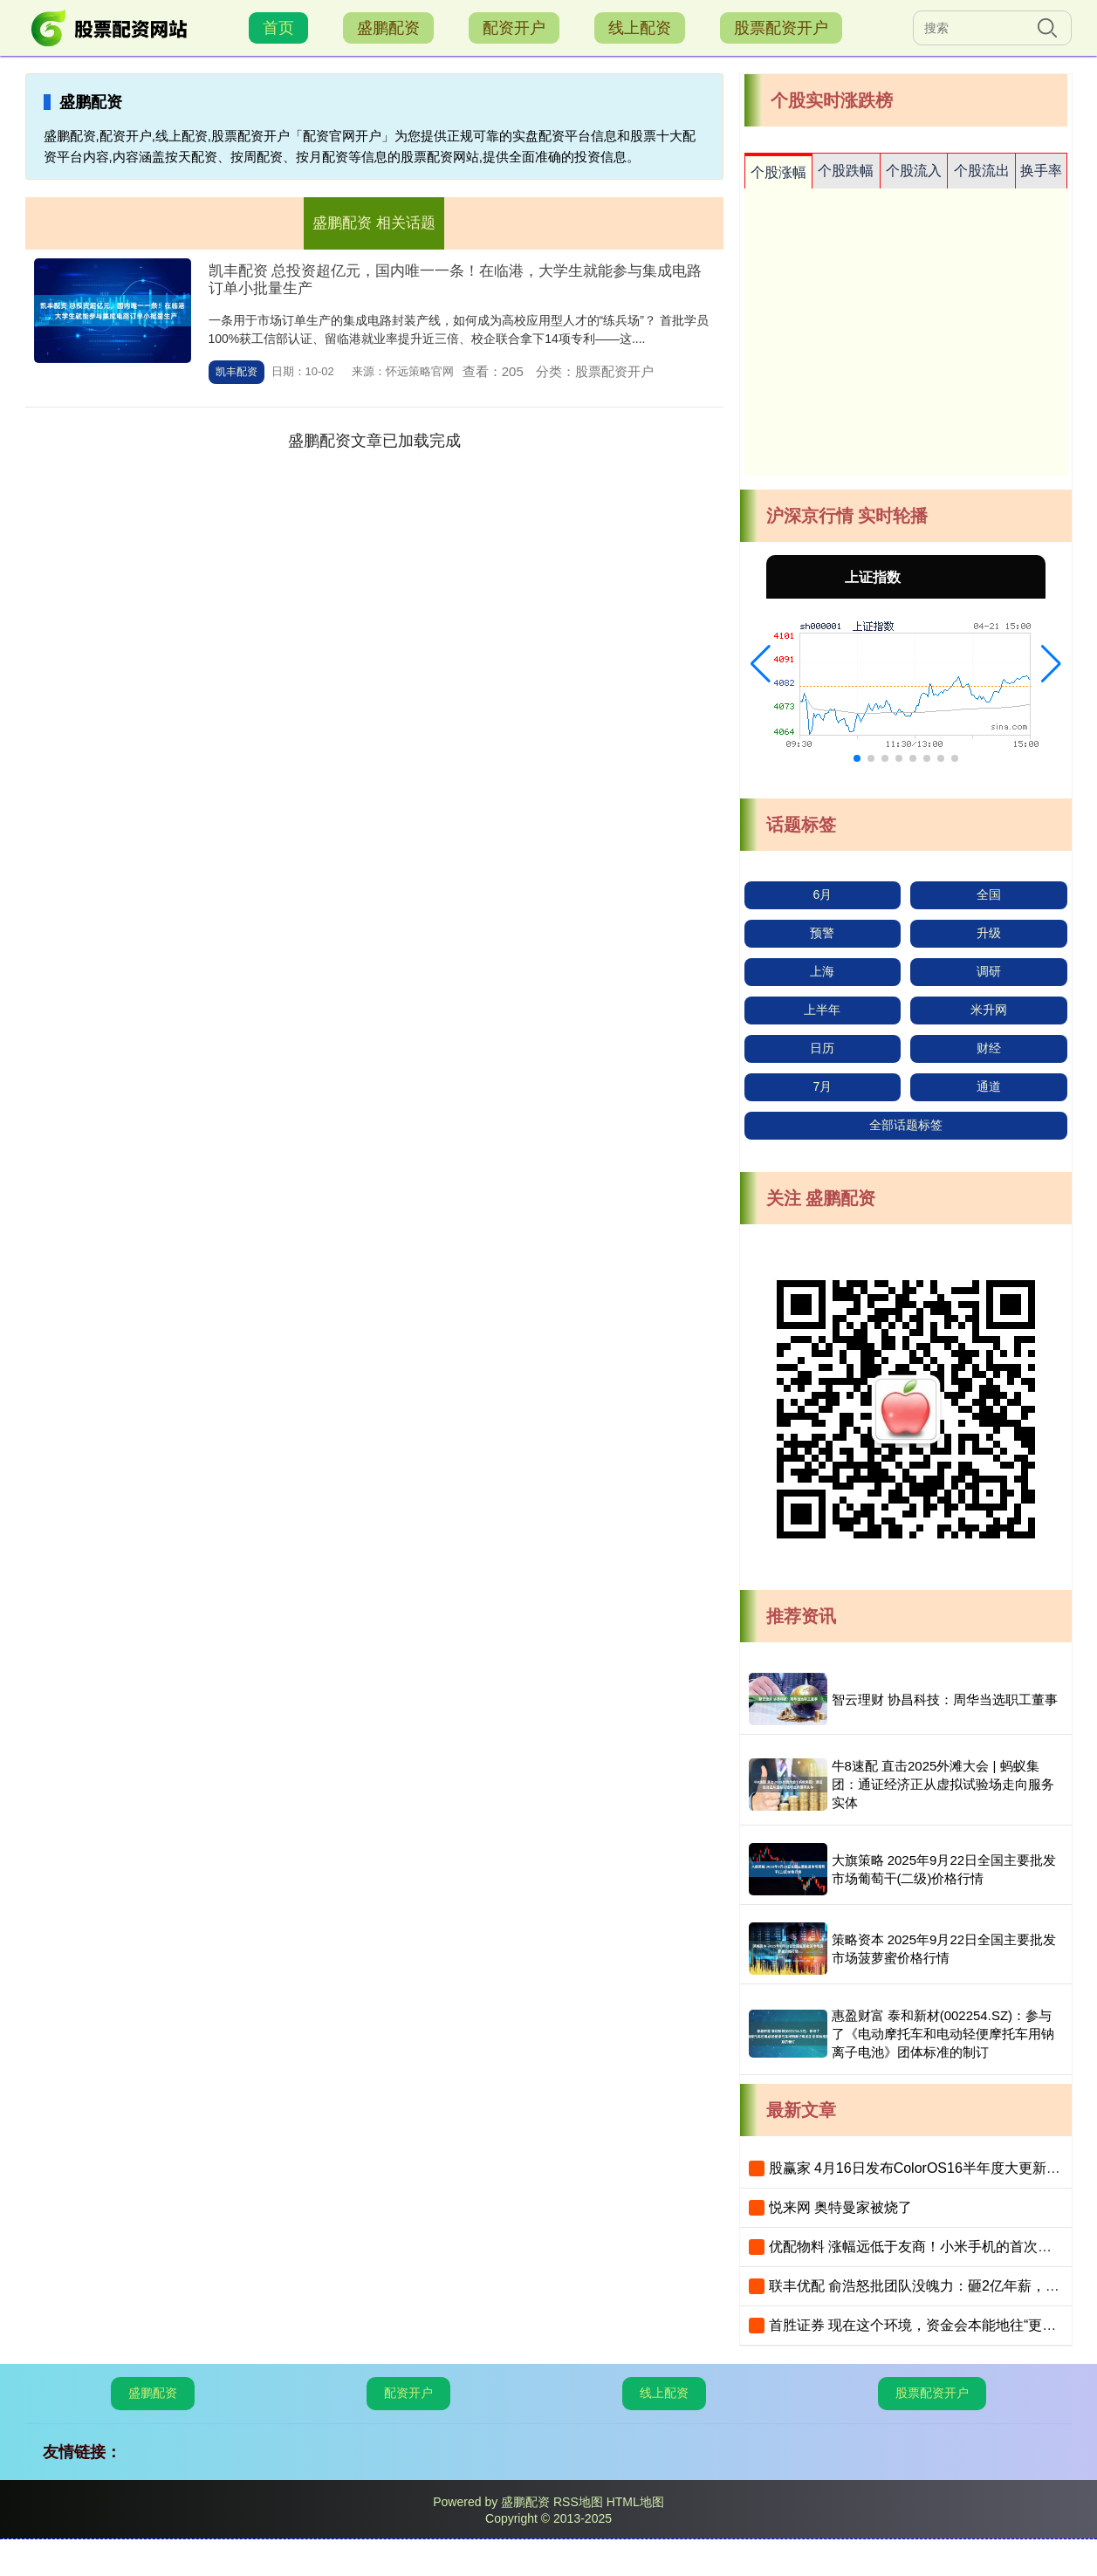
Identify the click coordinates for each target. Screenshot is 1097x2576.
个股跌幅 (846, 170)
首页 (278, 28)
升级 (989, 933)
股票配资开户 (781, 28)
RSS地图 (578, 2502)
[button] (760, 664)
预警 (822, 933)
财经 (989, 1048)
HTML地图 (635, 2502)
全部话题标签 (906, 1125)
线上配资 (639, 28)
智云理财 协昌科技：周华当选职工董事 (945, 1699)
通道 (989, 1086)
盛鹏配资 (388, 28)
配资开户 (514, 28)
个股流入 (914, 170)
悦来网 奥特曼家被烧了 (840, 2207)
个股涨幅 (778, 172)
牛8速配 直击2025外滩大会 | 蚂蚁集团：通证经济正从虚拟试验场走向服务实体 (943, 1784)
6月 (823, 894)
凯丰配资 (236, 372)
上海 (822, 971)
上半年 (822, 1010)
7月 (823, 1086)
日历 (822, 1048)
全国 (989, 894)
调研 (989, 971)
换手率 (1041, 170)
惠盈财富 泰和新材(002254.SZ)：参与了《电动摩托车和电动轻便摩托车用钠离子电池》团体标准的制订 (943, 2033)
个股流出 (982, 170)
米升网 (988, 1010)
